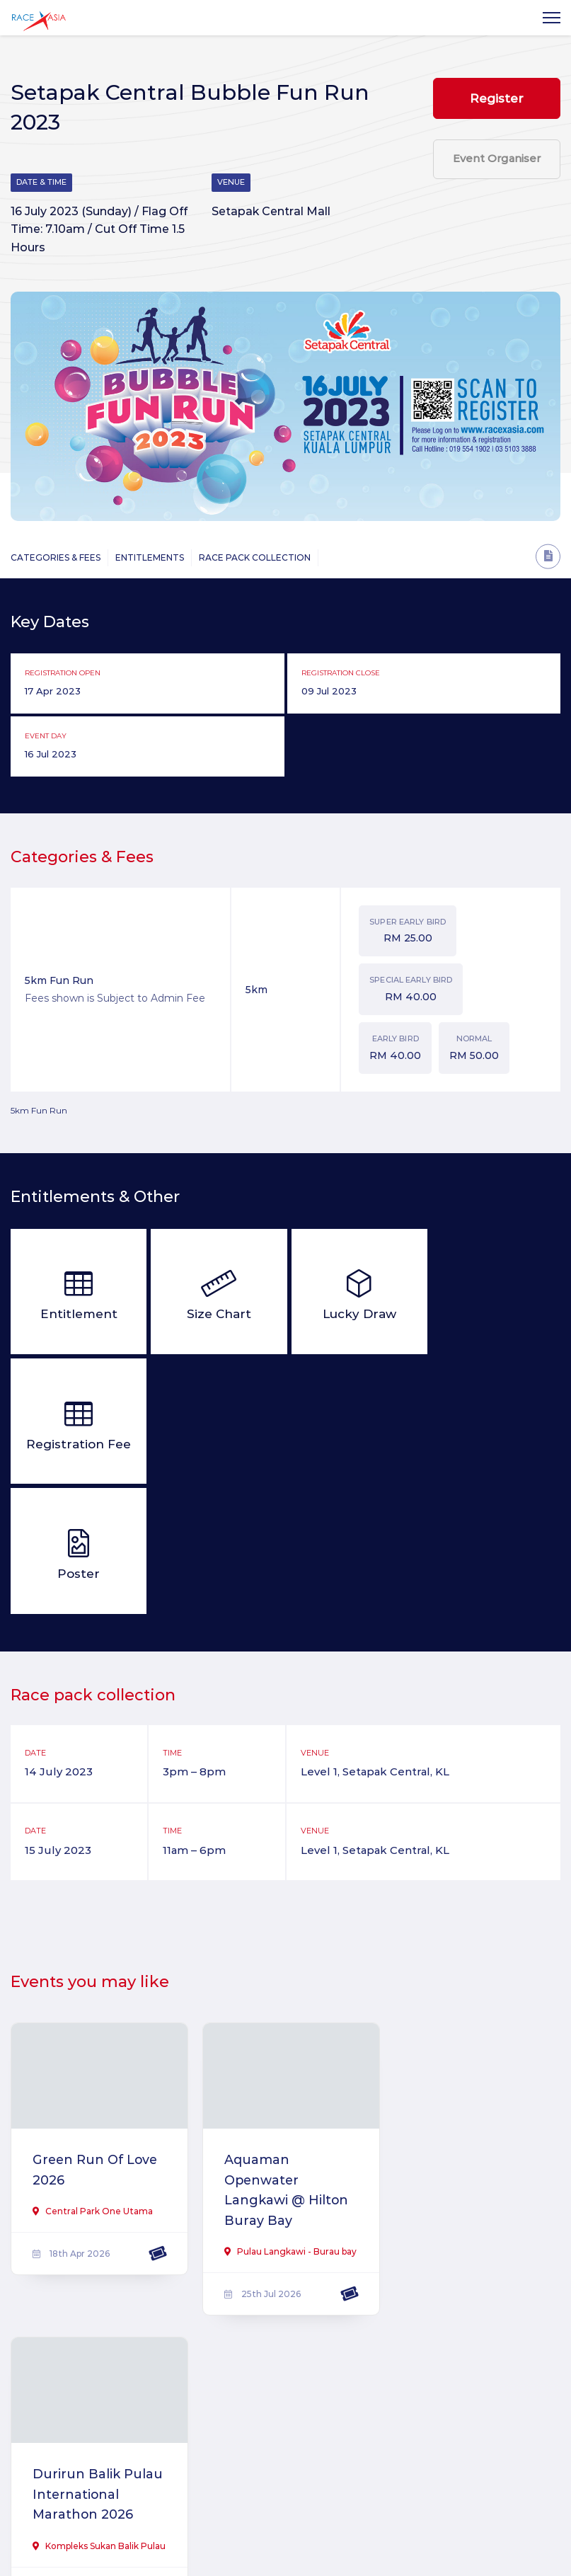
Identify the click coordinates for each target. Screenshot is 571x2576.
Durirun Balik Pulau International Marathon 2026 (459, 2062)
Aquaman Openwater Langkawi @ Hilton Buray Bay (283, 2062)
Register (497, 98)
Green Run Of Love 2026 (96, 2042)
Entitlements (149, 558)
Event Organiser (497, 160)
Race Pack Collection (255, 558)
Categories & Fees (55, 558)
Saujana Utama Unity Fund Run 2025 (86, 2379)
